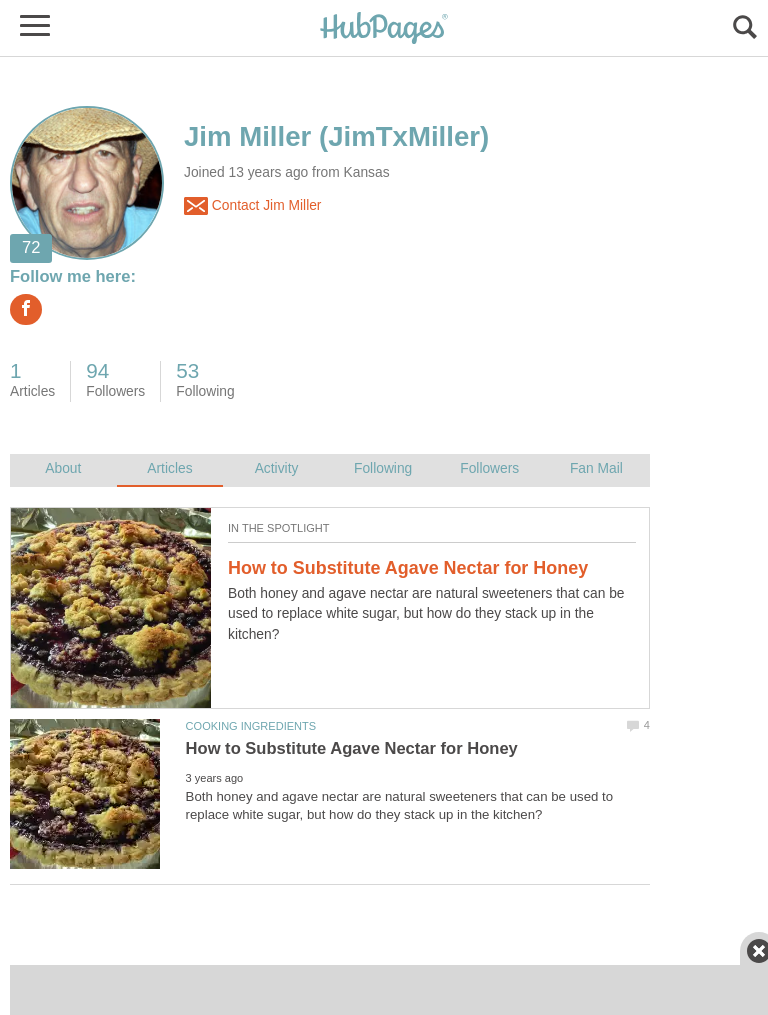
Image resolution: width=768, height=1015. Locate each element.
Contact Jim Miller (252, 206)
